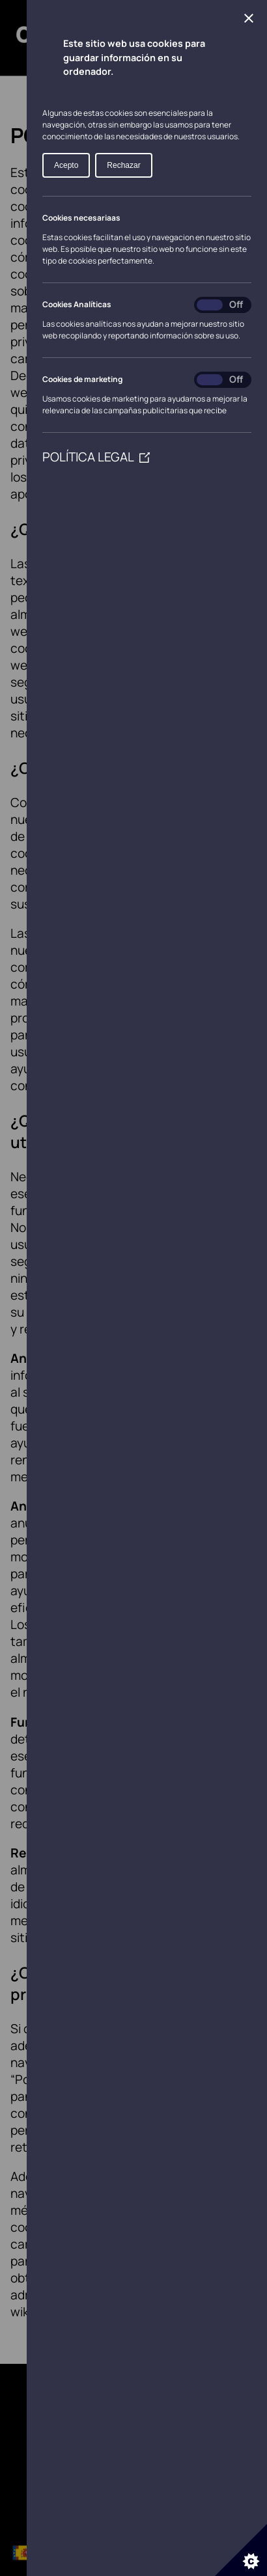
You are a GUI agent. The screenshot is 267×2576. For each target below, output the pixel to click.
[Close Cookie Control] (249, 18)
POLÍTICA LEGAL (96, 456)
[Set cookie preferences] (241, 2550)
